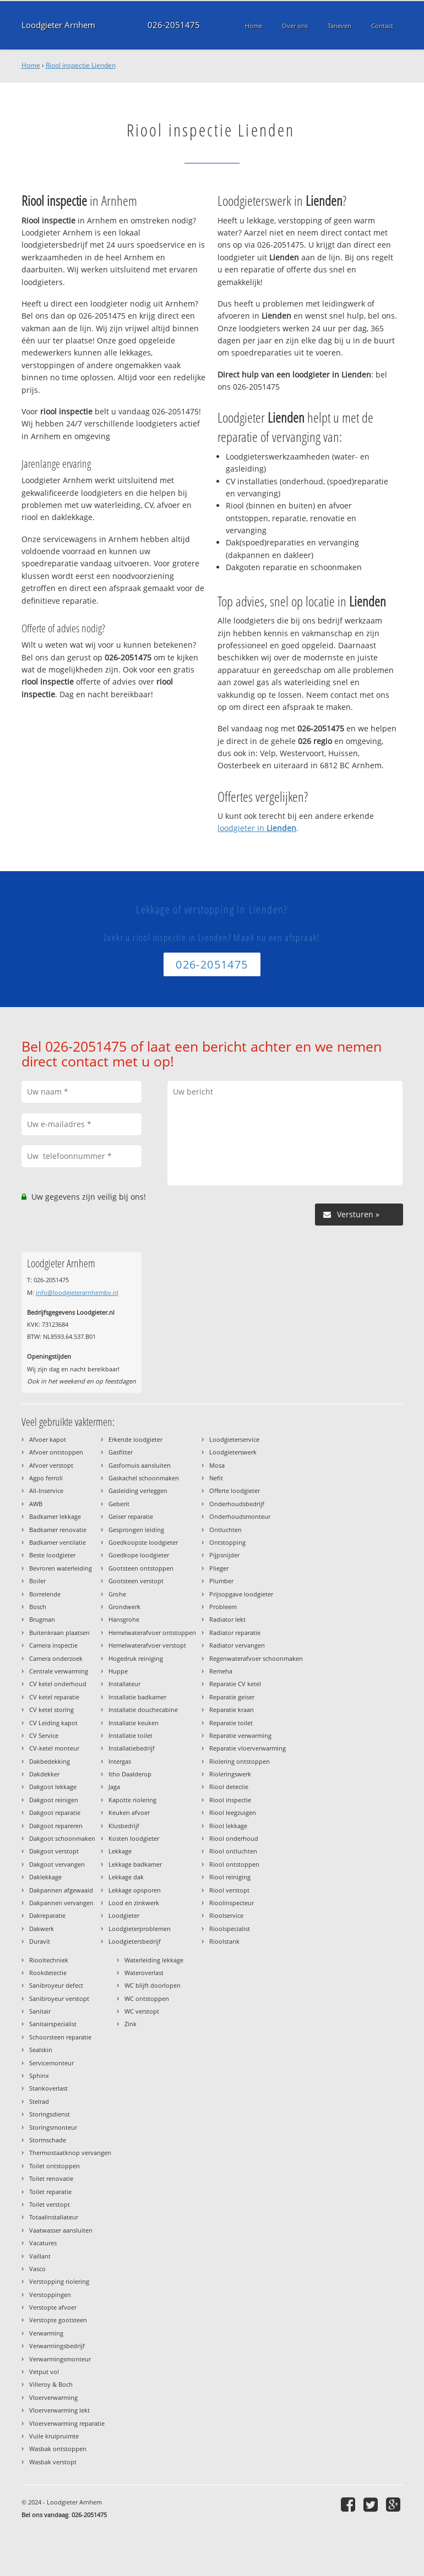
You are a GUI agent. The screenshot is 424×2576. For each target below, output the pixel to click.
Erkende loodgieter (135, 1439)
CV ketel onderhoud (57, 1684)
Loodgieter (123, 1915)
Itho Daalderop (129, 1774)
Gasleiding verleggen (137, 1490)
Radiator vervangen (237, 1645)
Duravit (39, 1941)
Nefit (216, 1478)
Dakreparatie (47, 1915)
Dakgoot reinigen (53, 1800)
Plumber (221, 1581)
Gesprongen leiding (136, 1529)
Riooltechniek (48, 1960)
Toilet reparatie (50, 2191)
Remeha (220, 1671)
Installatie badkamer (137, 1697)
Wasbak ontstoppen (57, 2448)
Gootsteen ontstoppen (140, 1568)
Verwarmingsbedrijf (57, 2346)
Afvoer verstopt (51, 1465)
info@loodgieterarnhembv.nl (77, 1292)
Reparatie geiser (231, 1697)
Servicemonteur (51, 2063)
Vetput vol (44, 2371)
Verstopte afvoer (53, 2307)
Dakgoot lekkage (53, 1786)
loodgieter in (257, 828)
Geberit (118, 1504)
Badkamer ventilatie (57, 1542)
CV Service (43, 1735)
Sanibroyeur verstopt (59, 1998)
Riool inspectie (230, 1800)
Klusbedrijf (123, 1826)
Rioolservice (226, 1915)
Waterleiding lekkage (153, 1960)
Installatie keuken (133, 1723)
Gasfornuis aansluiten (139, 1465)
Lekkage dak (126, 1877)
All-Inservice (46, 1490)
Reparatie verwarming (240, 1735)
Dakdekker (44, 1774)
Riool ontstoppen (234, 1864)
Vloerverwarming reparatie (67, 2423)
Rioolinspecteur (231, 1903)
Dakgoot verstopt (54, 1851)
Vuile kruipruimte (54, 2436)
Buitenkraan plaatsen (59, 1632)
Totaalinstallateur (53, 2217)
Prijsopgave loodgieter (241, 1594)
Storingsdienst (49, 2114)
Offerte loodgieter (234, 1490)
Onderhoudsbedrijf (236, 1504)
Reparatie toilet (231, 1723)
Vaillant (40, 2256)
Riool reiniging (230, 1877)
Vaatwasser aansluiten (61, 2230)
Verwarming (46, 2333)
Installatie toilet (130, 1735)
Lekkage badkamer (135, 1864)
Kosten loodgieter (133, 1838)
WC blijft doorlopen (152, 1985)
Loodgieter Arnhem (58, 25)
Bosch (37, 1607)
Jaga (114, 1786)
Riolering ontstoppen (239, 1761)
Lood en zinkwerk (133, 1903)
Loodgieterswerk (233, 1452)
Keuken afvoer (129, 1812)
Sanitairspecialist (53, 2024)
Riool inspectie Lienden (81, 65)
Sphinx (39, 2075)
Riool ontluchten (233, 1851)
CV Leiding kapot (53, 1723)
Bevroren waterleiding (60, 1568)
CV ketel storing (51, 1709)
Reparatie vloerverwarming (247, 1748)
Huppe (118, 1671)
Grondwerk (124, 1607)
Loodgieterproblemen (139, 1928)
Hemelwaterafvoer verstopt (147, 1645)
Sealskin (40, 2050)
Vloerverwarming (53, 2397)
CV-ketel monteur (54, 1748)
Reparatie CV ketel (235, 1684)
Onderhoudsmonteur (239, 1516)
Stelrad (39, 2101)
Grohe (117, 1594)
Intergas (119, 1761)
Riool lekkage (228, 1826)
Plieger (219, 1568)
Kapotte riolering (132, 1800)
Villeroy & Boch (51, 2384)
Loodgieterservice (234, 1439)
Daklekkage (45, 1877)
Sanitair (40, 2011)
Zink (130, 2024)
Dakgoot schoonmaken (62, 1838)
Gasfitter (120, 1452)
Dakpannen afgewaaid (61, 1890)
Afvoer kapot (47, 1439)
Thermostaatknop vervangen (70, 2152)
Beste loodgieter (52, 1555)
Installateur (124, 1684)
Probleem (223, 1607)
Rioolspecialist (229, 1928)
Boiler (37, 1581)
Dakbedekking (49, 1761)
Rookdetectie (48, 1972)
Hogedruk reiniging (135, 1658)
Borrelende (45, 1594)
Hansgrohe (123, 1619)
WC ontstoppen (146, 1998)
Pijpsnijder (224, 1555)
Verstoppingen (50, 2294)
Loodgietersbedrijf (134, 1941)
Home (30, 65)
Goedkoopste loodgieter (143, 1542)
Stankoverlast (48, 2088)
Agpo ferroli (46, 1478)
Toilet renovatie (51, 2178)
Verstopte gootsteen (58, 2320)
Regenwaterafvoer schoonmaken (256, 1658)
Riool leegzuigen (232, 1812)
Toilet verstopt (49, 2204)
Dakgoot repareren (56, 1826)
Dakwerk (41, 1928)
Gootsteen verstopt (136, 1581)
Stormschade (47, 2140)
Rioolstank (224, 1941)
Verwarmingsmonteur (60, 2359)
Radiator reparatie (234, 1632)
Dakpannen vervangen (61, 1903)
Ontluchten (225, 1529)
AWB (35, 1504)
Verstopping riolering (59, 2281)
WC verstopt (141, 2011)
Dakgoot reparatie (54, 1812)
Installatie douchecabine (143, 1709)
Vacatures (43, 2243)
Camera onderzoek (56, 1658)
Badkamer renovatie (57, 1529)
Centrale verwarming (58, 1671)
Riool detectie (228, 1786)
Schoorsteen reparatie (60, 2037)
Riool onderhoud (233, 1838)
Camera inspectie (53, 1645)
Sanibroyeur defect (56, 1985)
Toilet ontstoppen (54, 2166)
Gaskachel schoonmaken (143, 1478)
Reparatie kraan (231, 1709)
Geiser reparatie (130, 1516)
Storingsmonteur (53, 2127)
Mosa (217, 1465)
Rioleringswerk (230, 1774)
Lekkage (120, 1851)
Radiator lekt (227, 1619)
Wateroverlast (144, 1972)
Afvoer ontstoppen (56, 1452)
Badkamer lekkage (55, 1516)
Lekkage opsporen (134, 1890)
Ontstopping (227, 1542)
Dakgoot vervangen (57, 1864)
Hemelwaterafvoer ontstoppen (152, 1632)
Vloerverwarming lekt (59, 2410)
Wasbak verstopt (53, 2462)
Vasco (37, 2269)
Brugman (42, 1619)
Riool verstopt (229, 1890)
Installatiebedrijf (131, 1748)
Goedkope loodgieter (138, 1555)
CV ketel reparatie (54, 1697)
